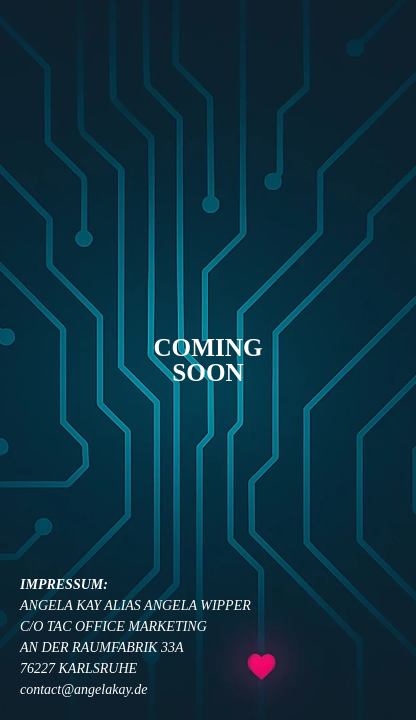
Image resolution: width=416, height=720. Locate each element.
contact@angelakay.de (84, 689)
